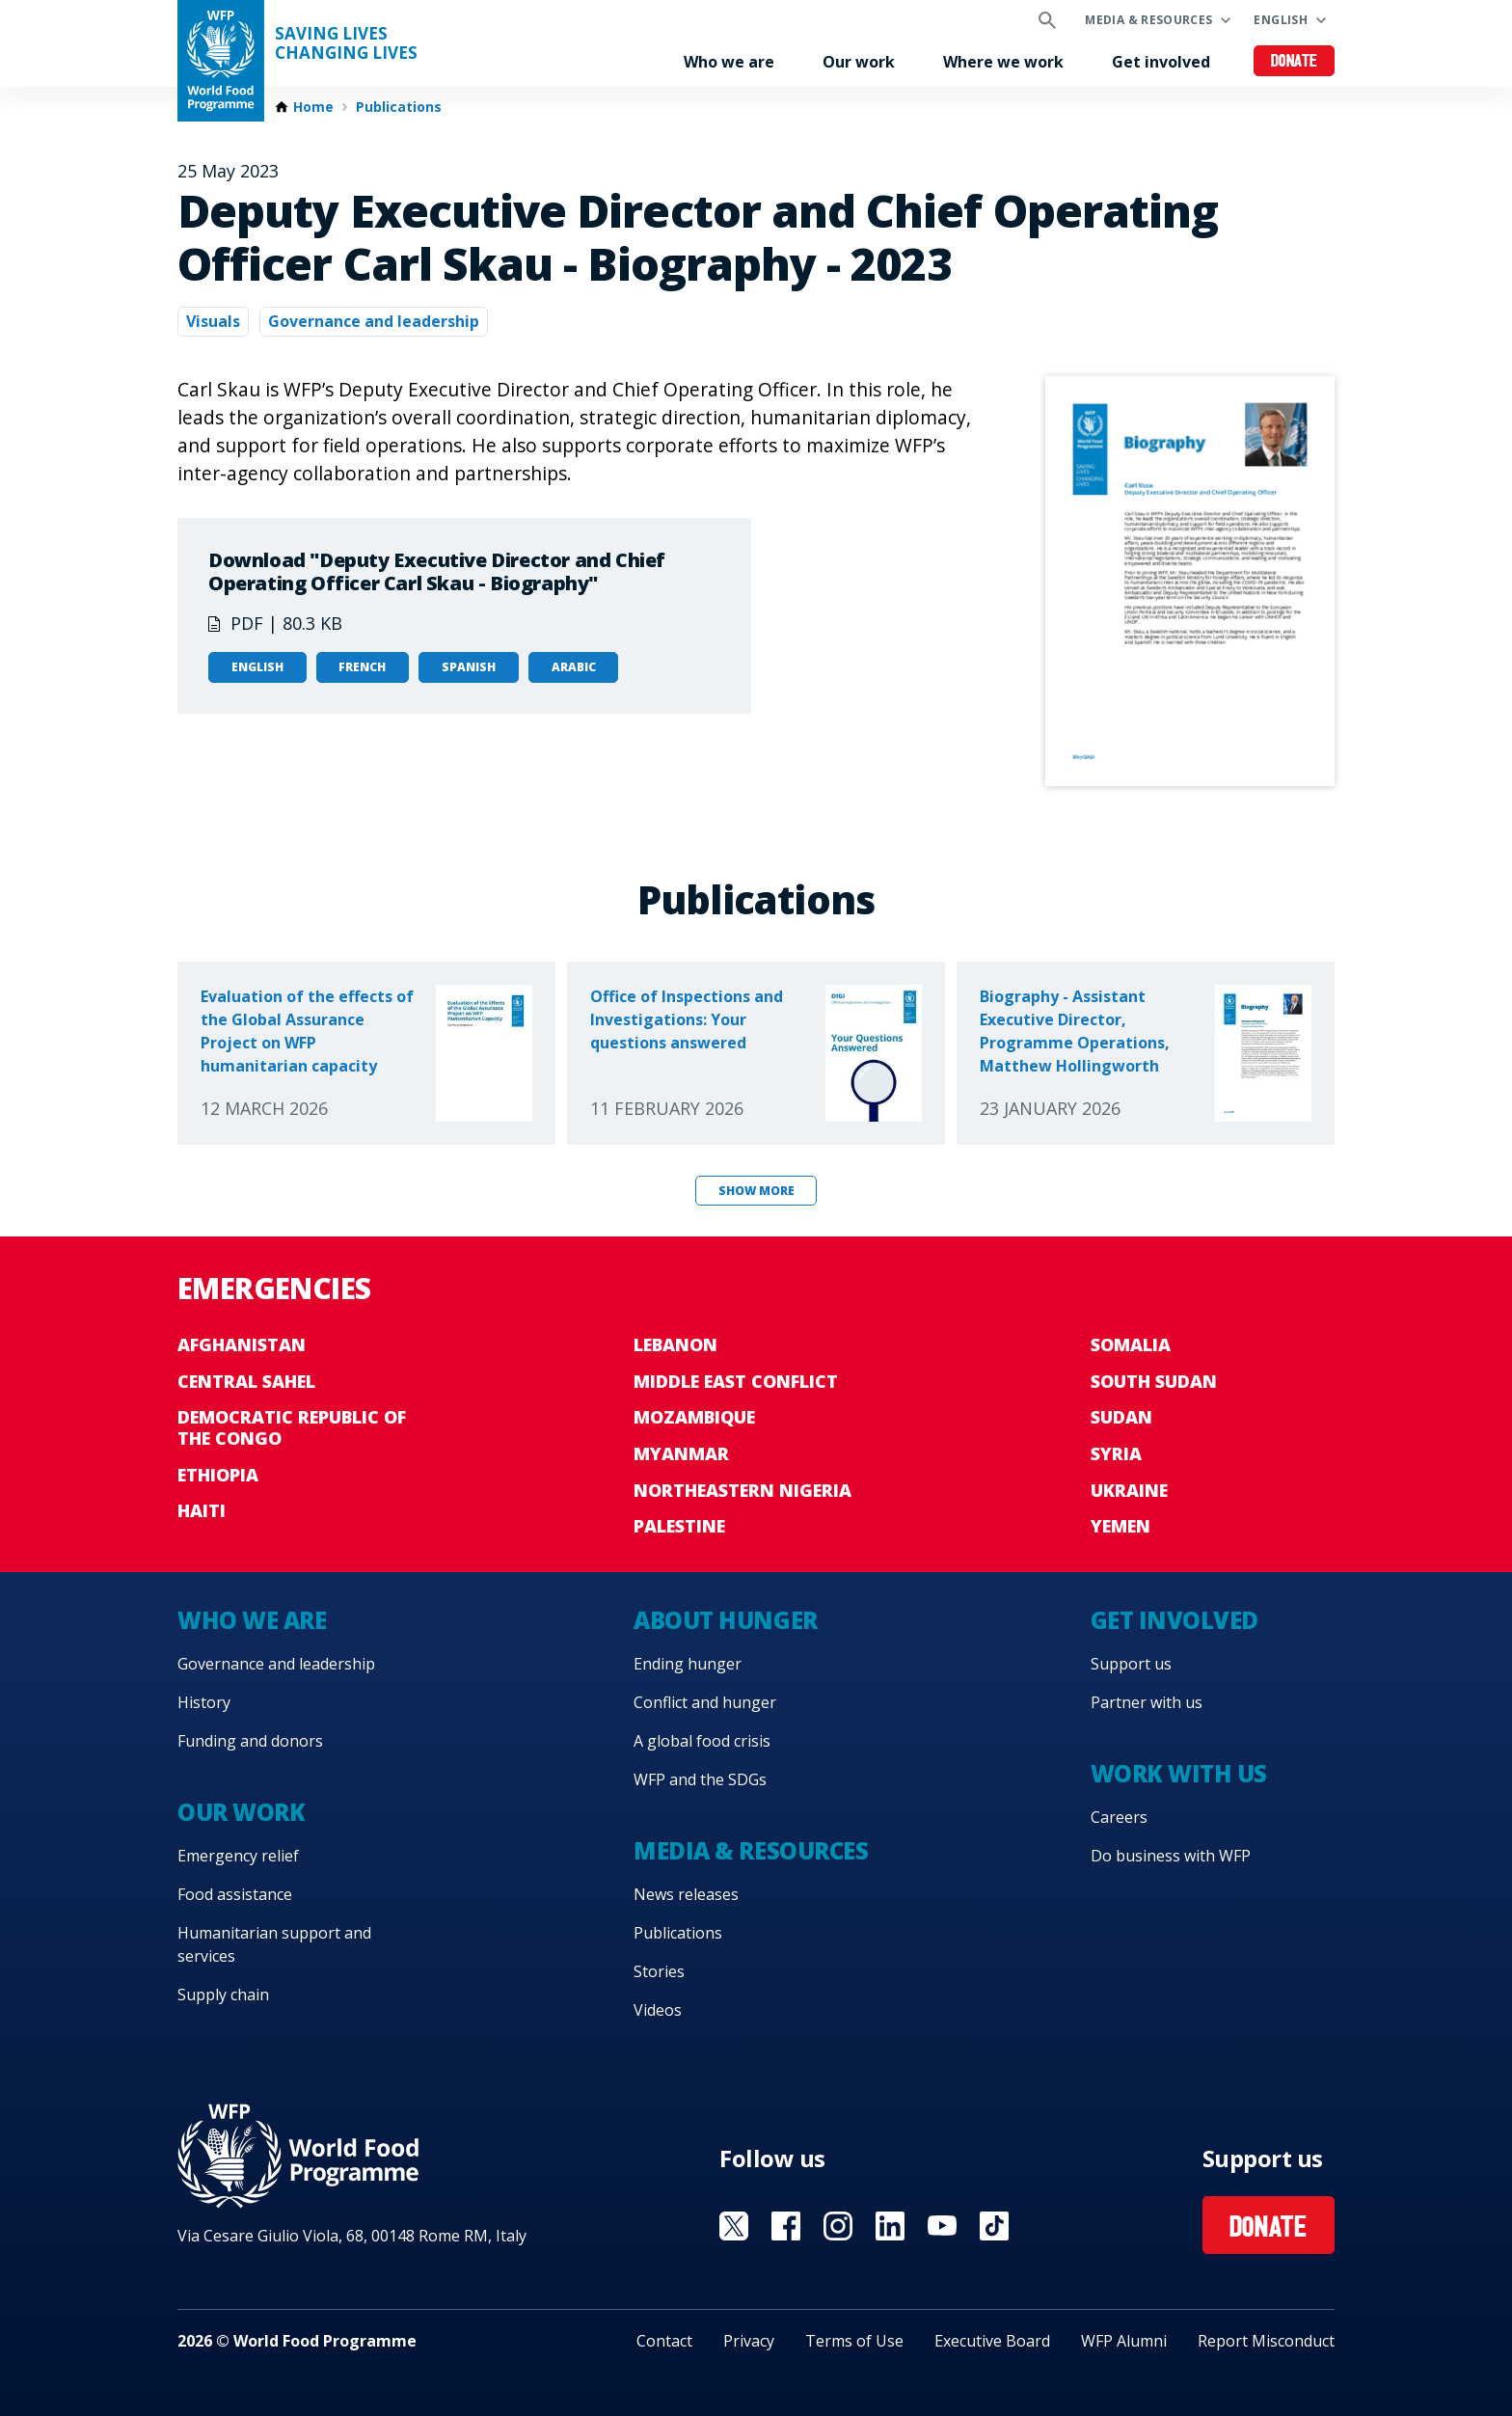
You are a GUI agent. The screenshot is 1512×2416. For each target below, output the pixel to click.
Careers (1119, 1817)
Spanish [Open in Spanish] (469, 667)
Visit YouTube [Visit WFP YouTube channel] (942, 2226)
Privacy (748, 2340)
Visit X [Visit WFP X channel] (733, 2226)
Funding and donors (250, 1740)
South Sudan (1154, 1381)
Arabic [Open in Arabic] (574, 667)
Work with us (1179, 1773)
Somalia (1131, 1344)
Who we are (729, 61)
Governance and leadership (373, 321)
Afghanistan (241, 1344)
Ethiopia (217, 1474)
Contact (664, 2340)
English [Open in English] (257, 667)
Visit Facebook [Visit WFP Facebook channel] (785, 2226)
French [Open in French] (362, 667)
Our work (859, 61)
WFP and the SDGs (700, 1779)
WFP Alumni (1124, 2340)
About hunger (725, 1620)
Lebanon (675, 1344)
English (1281, 20)
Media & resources (1148, 20)
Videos (658, 2010)
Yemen (1120, 1525)
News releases (686, 1894)
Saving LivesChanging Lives (346, 43)
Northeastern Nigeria (742, 1490)
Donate (1294, 62)
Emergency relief (238, 1855)
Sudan (1121, 1416)
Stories (659, 1971)
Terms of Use (854, 2340)
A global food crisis (702, 1740)
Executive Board (992, 2340)
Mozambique (694, 1416)
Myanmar (681, 1453)
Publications (399, 107)
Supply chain (223, 1994)
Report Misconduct (1266, 2340)
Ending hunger (688, 1663)
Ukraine (1129, 1490)
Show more (756, 1190)
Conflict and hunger (705, 1702)
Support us (1131, 1663)
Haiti (201, 1510)
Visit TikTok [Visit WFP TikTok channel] (994, 2226)
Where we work (1003, 61)
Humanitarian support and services (274, 1944)
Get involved (1161, 61)
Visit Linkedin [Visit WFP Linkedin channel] (890, 2226)
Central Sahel (246, 1381)
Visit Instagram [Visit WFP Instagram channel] (838, 2226)
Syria (1116, 1453)
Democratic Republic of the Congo (291, 1427)
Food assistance (234, 1894)
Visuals (213, 321)
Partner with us (1146, 1702)
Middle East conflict (736, 1381)
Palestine (679, 1525)
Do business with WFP (1171, 1855)
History (203, 1702)
